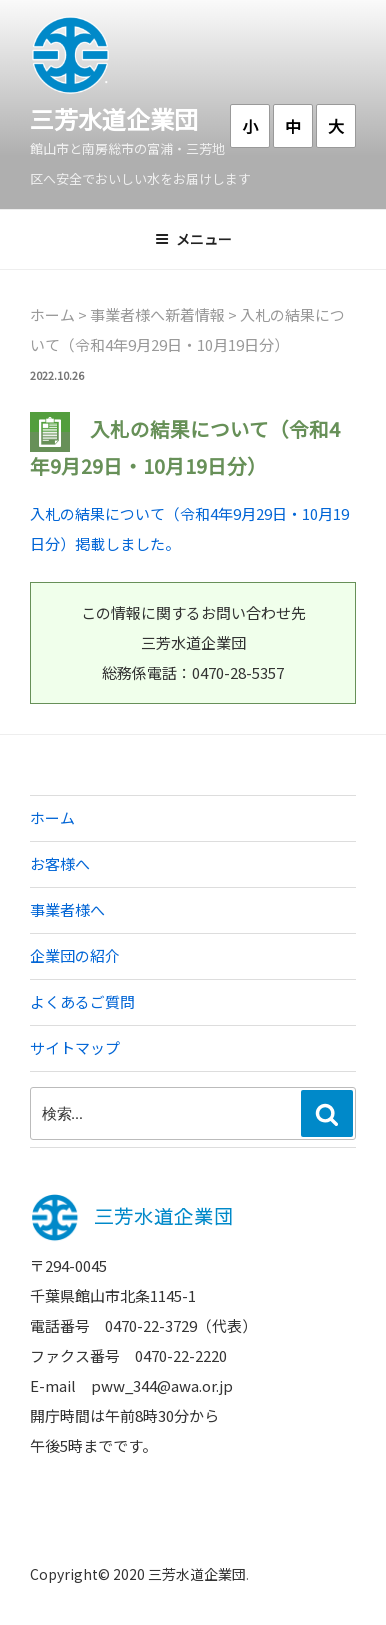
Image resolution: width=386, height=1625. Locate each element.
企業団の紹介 (75, 955)
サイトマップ (75, 1047)
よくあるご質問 (82, 1001)
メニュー (193, 239)
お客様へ (60, 863)
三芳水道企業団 (114, 118)
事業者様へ (67, 909)
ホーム (52, 817)
